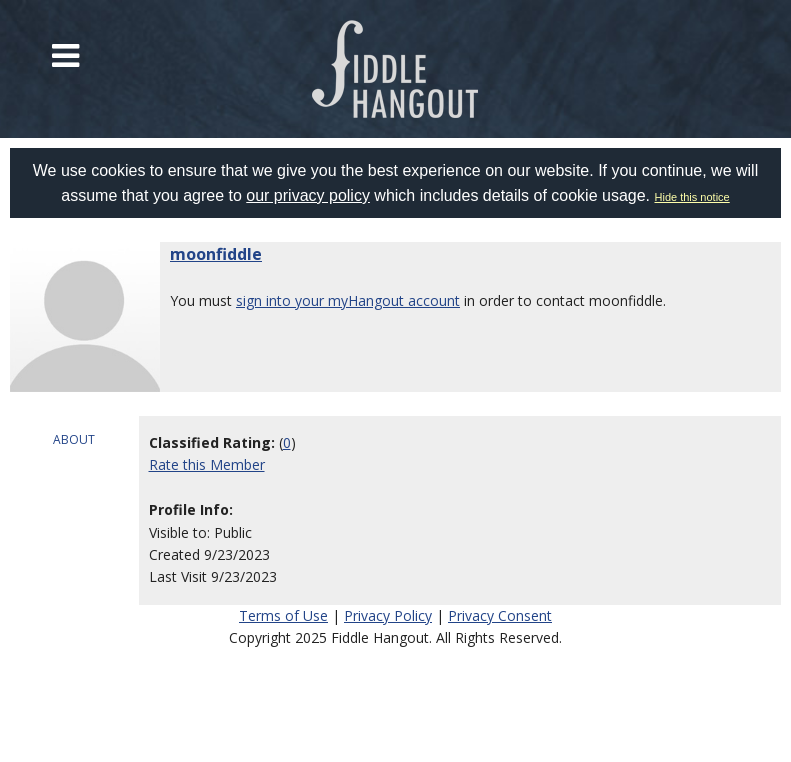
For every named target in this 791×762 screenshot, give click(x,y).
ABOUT (74, 439)
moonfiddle (216, 254)
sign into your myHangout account (348, 300)
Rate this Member (207, 464)
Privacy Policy (388, 615)
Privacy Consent (500, 615)
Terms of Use (283, 615)
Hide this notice (692, 197)
